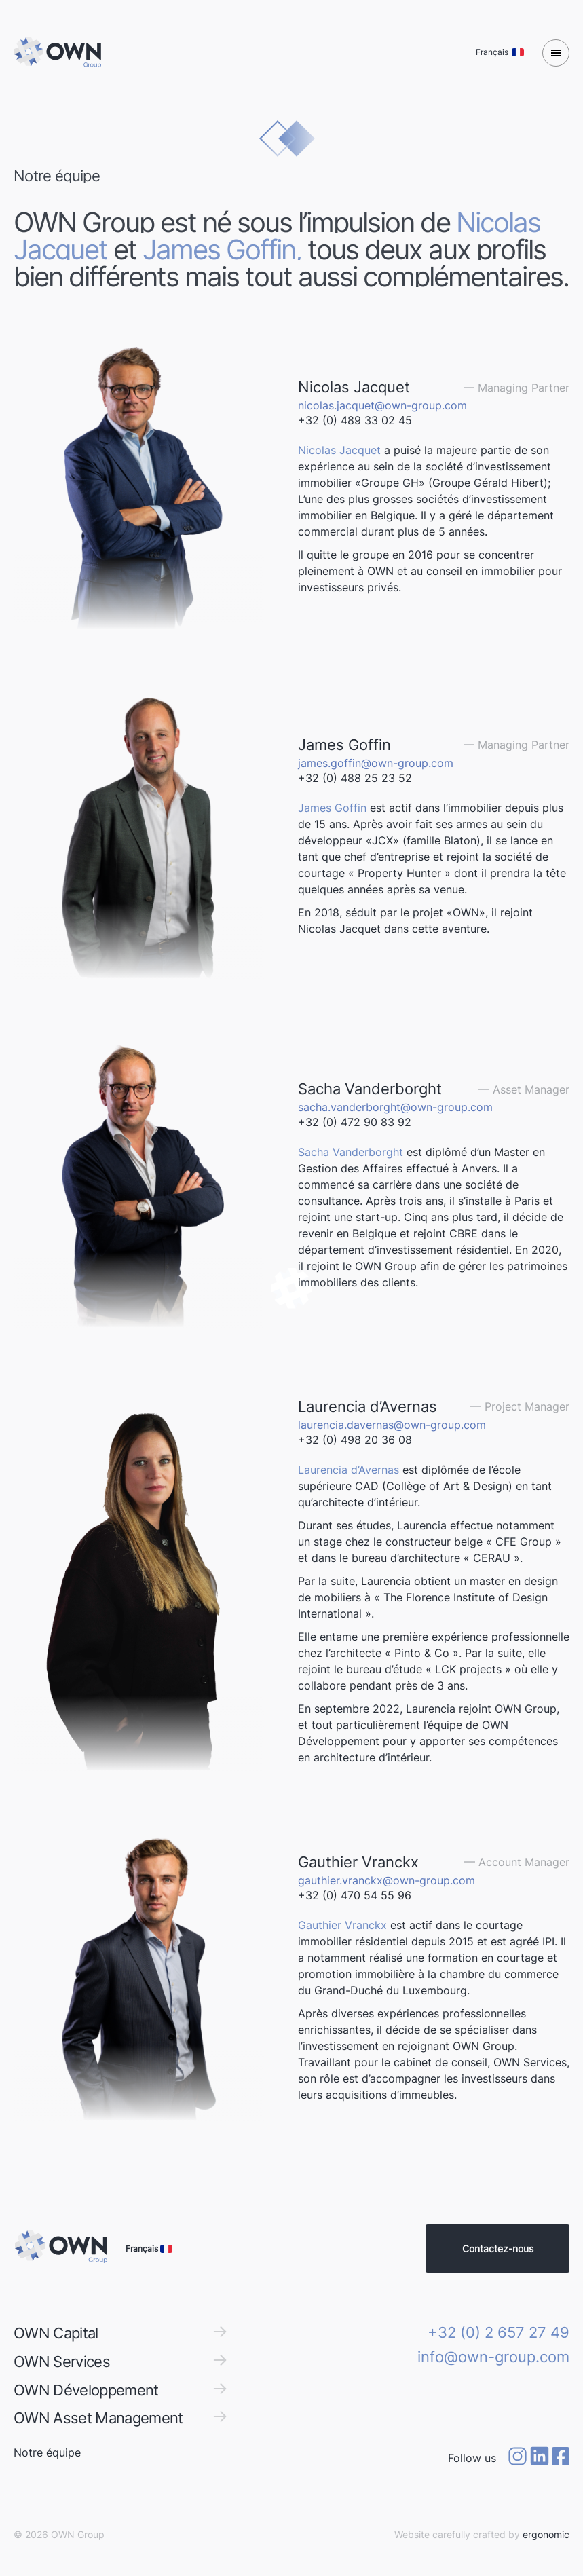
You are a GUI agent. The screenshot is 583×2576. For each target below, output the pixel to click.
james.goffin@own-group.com (375, 763)
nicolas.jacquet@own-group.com (382, 405)
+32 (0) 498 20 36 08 (355, 1439)
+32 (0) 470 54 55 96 (354, 1895)
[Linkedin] (539, 2458)
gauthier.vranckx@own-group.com (386, 1880)
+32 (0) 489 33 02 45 (355, 420)
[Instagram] (516, 2458)
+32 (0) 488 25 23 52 (355, 778)
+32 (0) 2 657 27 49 (498, 2332)
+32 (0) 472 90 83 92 (354, 1122)
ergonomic (546, 2534)
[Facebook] (560, 2458)
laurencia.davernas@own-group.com (392, 1425)
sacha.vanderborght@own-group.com (395, 1107)
